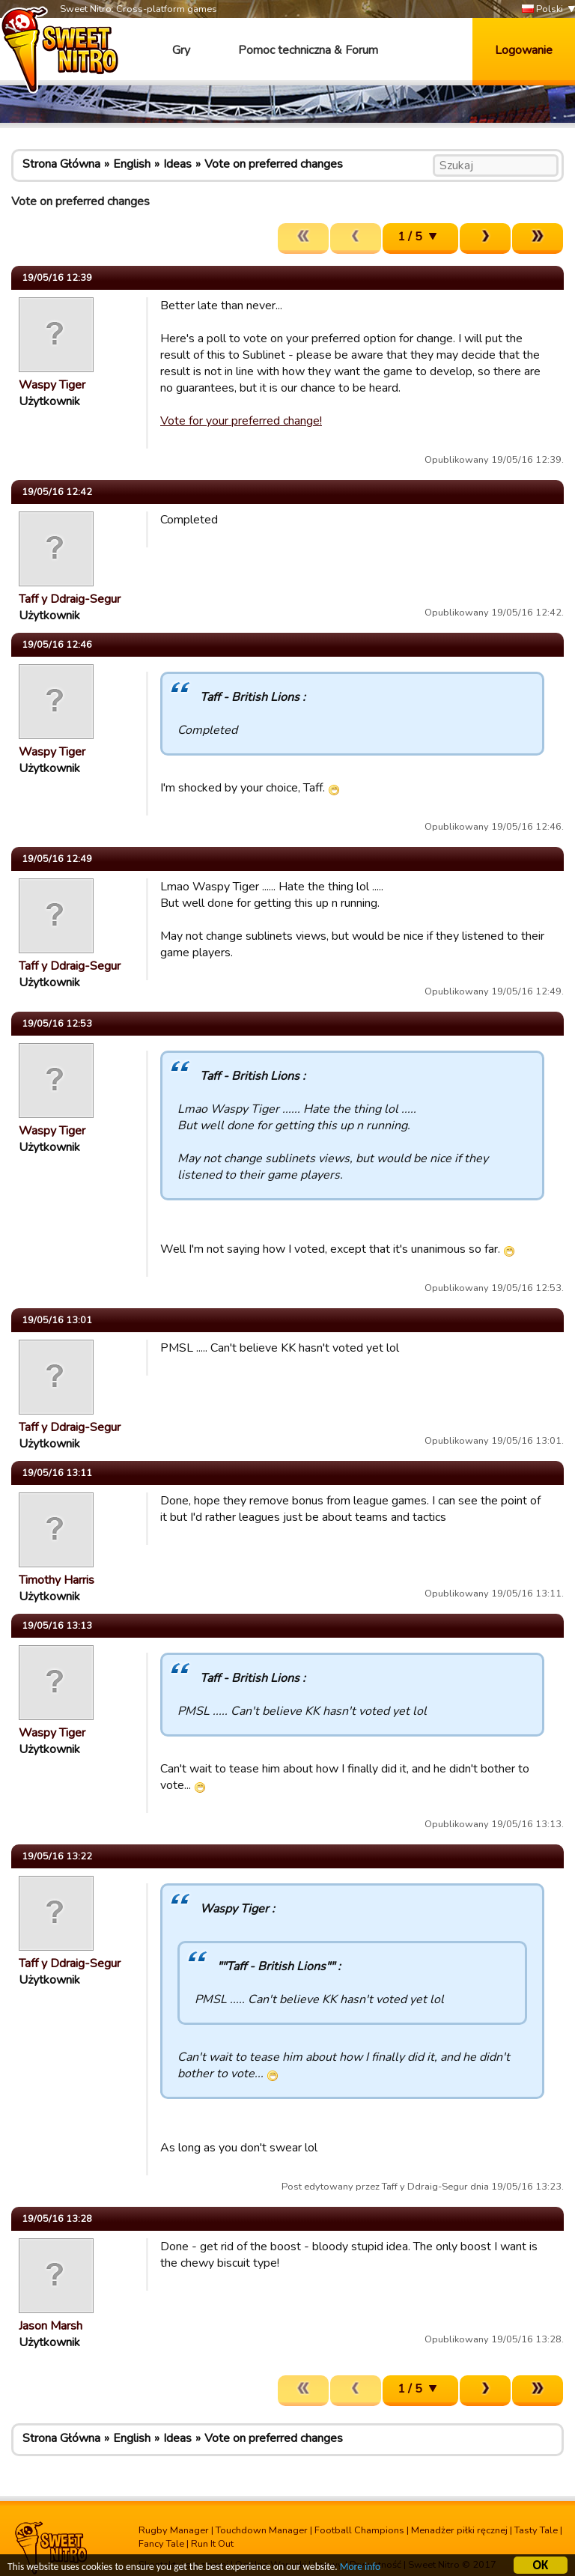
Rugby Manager (174, 2530)
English (131, 164)
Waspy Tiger (52, 385)
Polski (542, 9)
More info (360, 2569)
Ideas (177, 164)
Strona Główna (61, 164)
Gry (181, 50)
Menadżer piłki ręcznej (459, 2530)
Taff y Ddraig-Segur (70, 599)
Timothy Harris (56, 1580)
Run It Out (212, 2544)
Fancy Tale (161, 2544)
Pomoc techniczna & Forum (308, 50)
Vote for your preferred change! (241, 421)
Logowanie (524, 50)
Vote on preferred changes (273, 164)
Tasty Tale (536, 2530)
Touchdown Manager (262, 2530)
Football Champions (359, 2530)
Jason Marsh (50, 2326)
